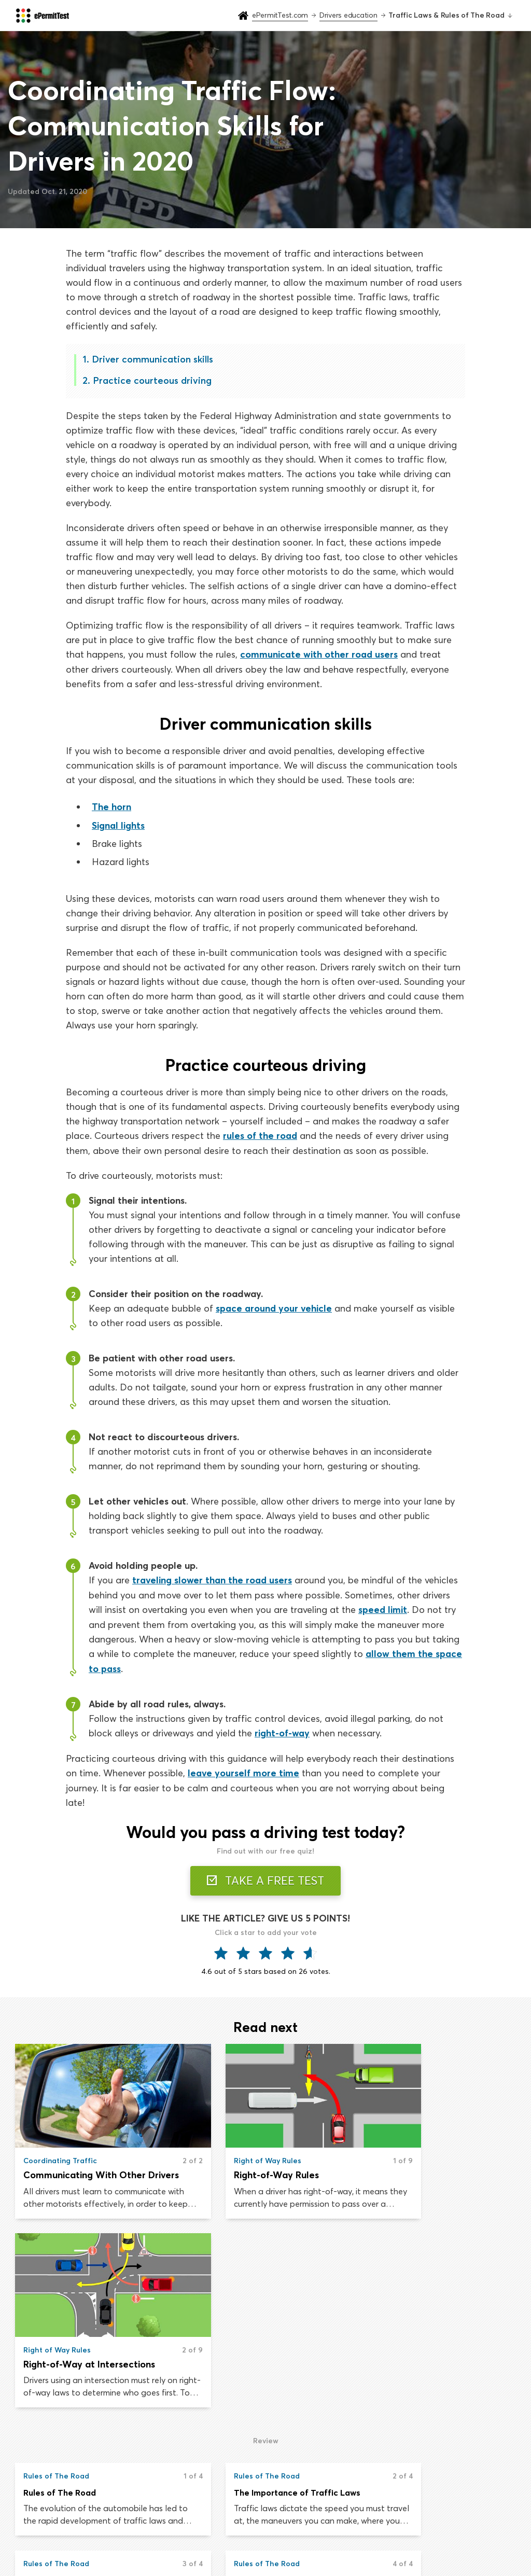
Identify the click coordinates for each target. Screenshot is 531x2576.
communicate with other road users (319, 654)
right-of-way (282, 1730)
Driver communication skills (152, 359)
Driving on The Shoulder (71, 2389)
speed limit (383, 1607)
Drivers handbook (333, 2500)
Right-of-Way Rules (238, 2172)
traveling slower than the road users (212, 1578)
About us (431, 2500)
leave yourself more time (243, 1769)
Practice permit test (222, 2500)
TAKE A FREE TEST (266, 1876)
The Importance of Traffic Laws (258, 2300)
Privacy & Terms (443, 2520)
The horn (111, 806)
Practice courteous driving (152, 380)
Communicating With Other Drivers (93, 2172)
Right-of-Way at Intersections (433, 2172)
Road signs (320, 2520)
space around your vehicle (274, 1307)
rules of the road (260, 1134)
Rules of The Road (60, 2300)
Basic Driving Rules (405, 2300)
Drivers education (218, 2520)
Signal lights (118, 824)
